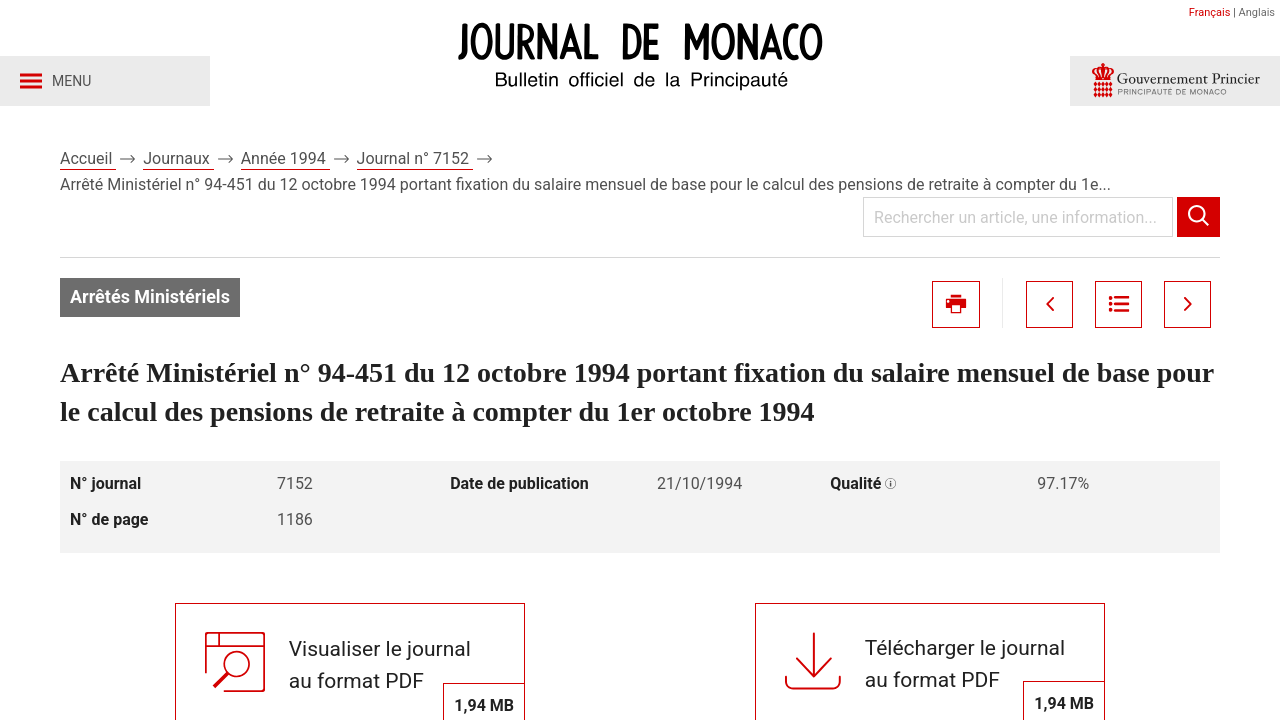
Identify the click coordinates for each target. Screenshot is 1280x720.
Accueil (88, 158)
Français (1210, 12)
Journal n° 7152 (415, 158)
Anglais (1257, 12)
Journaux (178, 158)
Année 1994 (285, 158)
